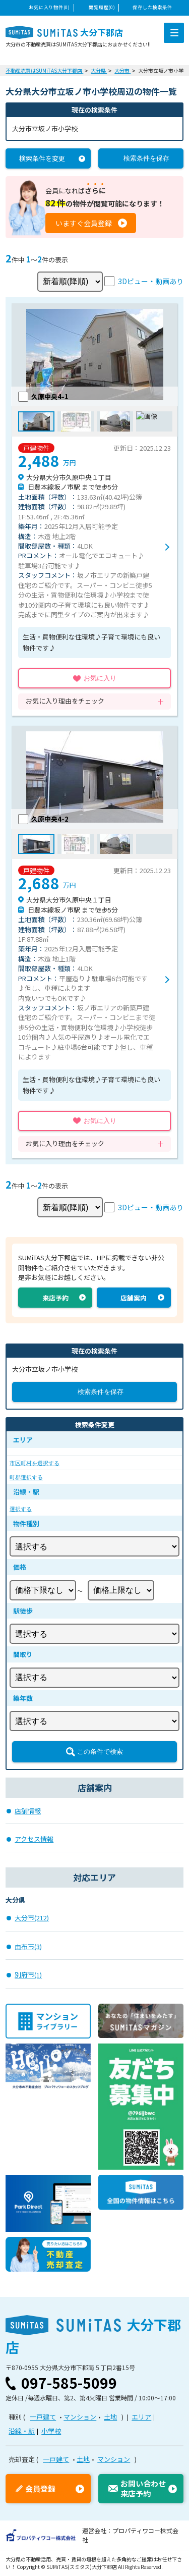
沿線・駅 (22, 2431)
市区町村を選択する (34, 1463)
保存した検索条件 (152, 7)
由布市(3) (28, 1946)
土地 (110, 2417)
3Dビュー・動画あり (150, 281)
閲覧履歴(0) (102, 7)
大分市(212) (32, 1917)
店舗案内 (133, 1298)
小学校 (51, 2431)
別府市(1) (28, 1974)
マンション (80, 2417)
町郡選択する (26, 1477)
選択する (21, 1509)
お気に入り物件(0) (49, 7)
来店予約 (55, 1298)
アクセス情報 (34, 1839)
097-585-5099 (69, 2383)
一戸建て (43, 2417)
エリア (141, 2417)
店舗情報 (28, 1810)
